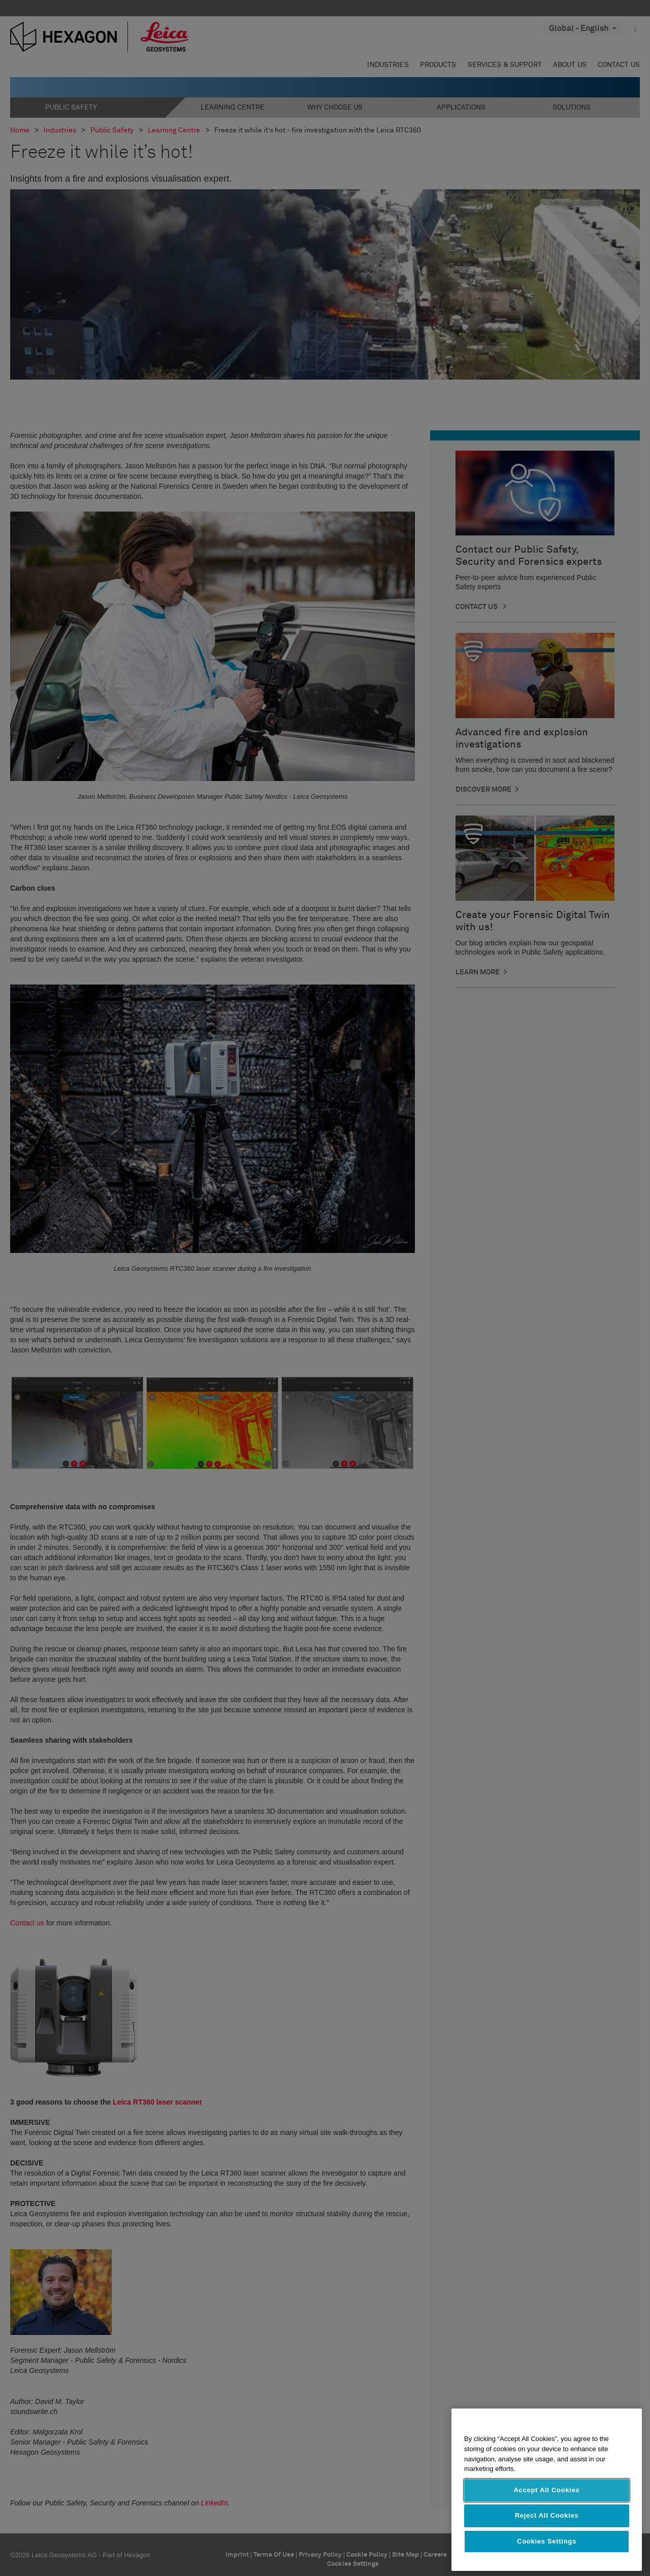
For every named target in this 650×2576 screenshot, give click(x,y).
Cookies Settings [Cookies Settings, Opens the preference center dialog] (546, 2541)
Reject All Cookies (547, 2515)
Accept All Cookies (546, 2490)
